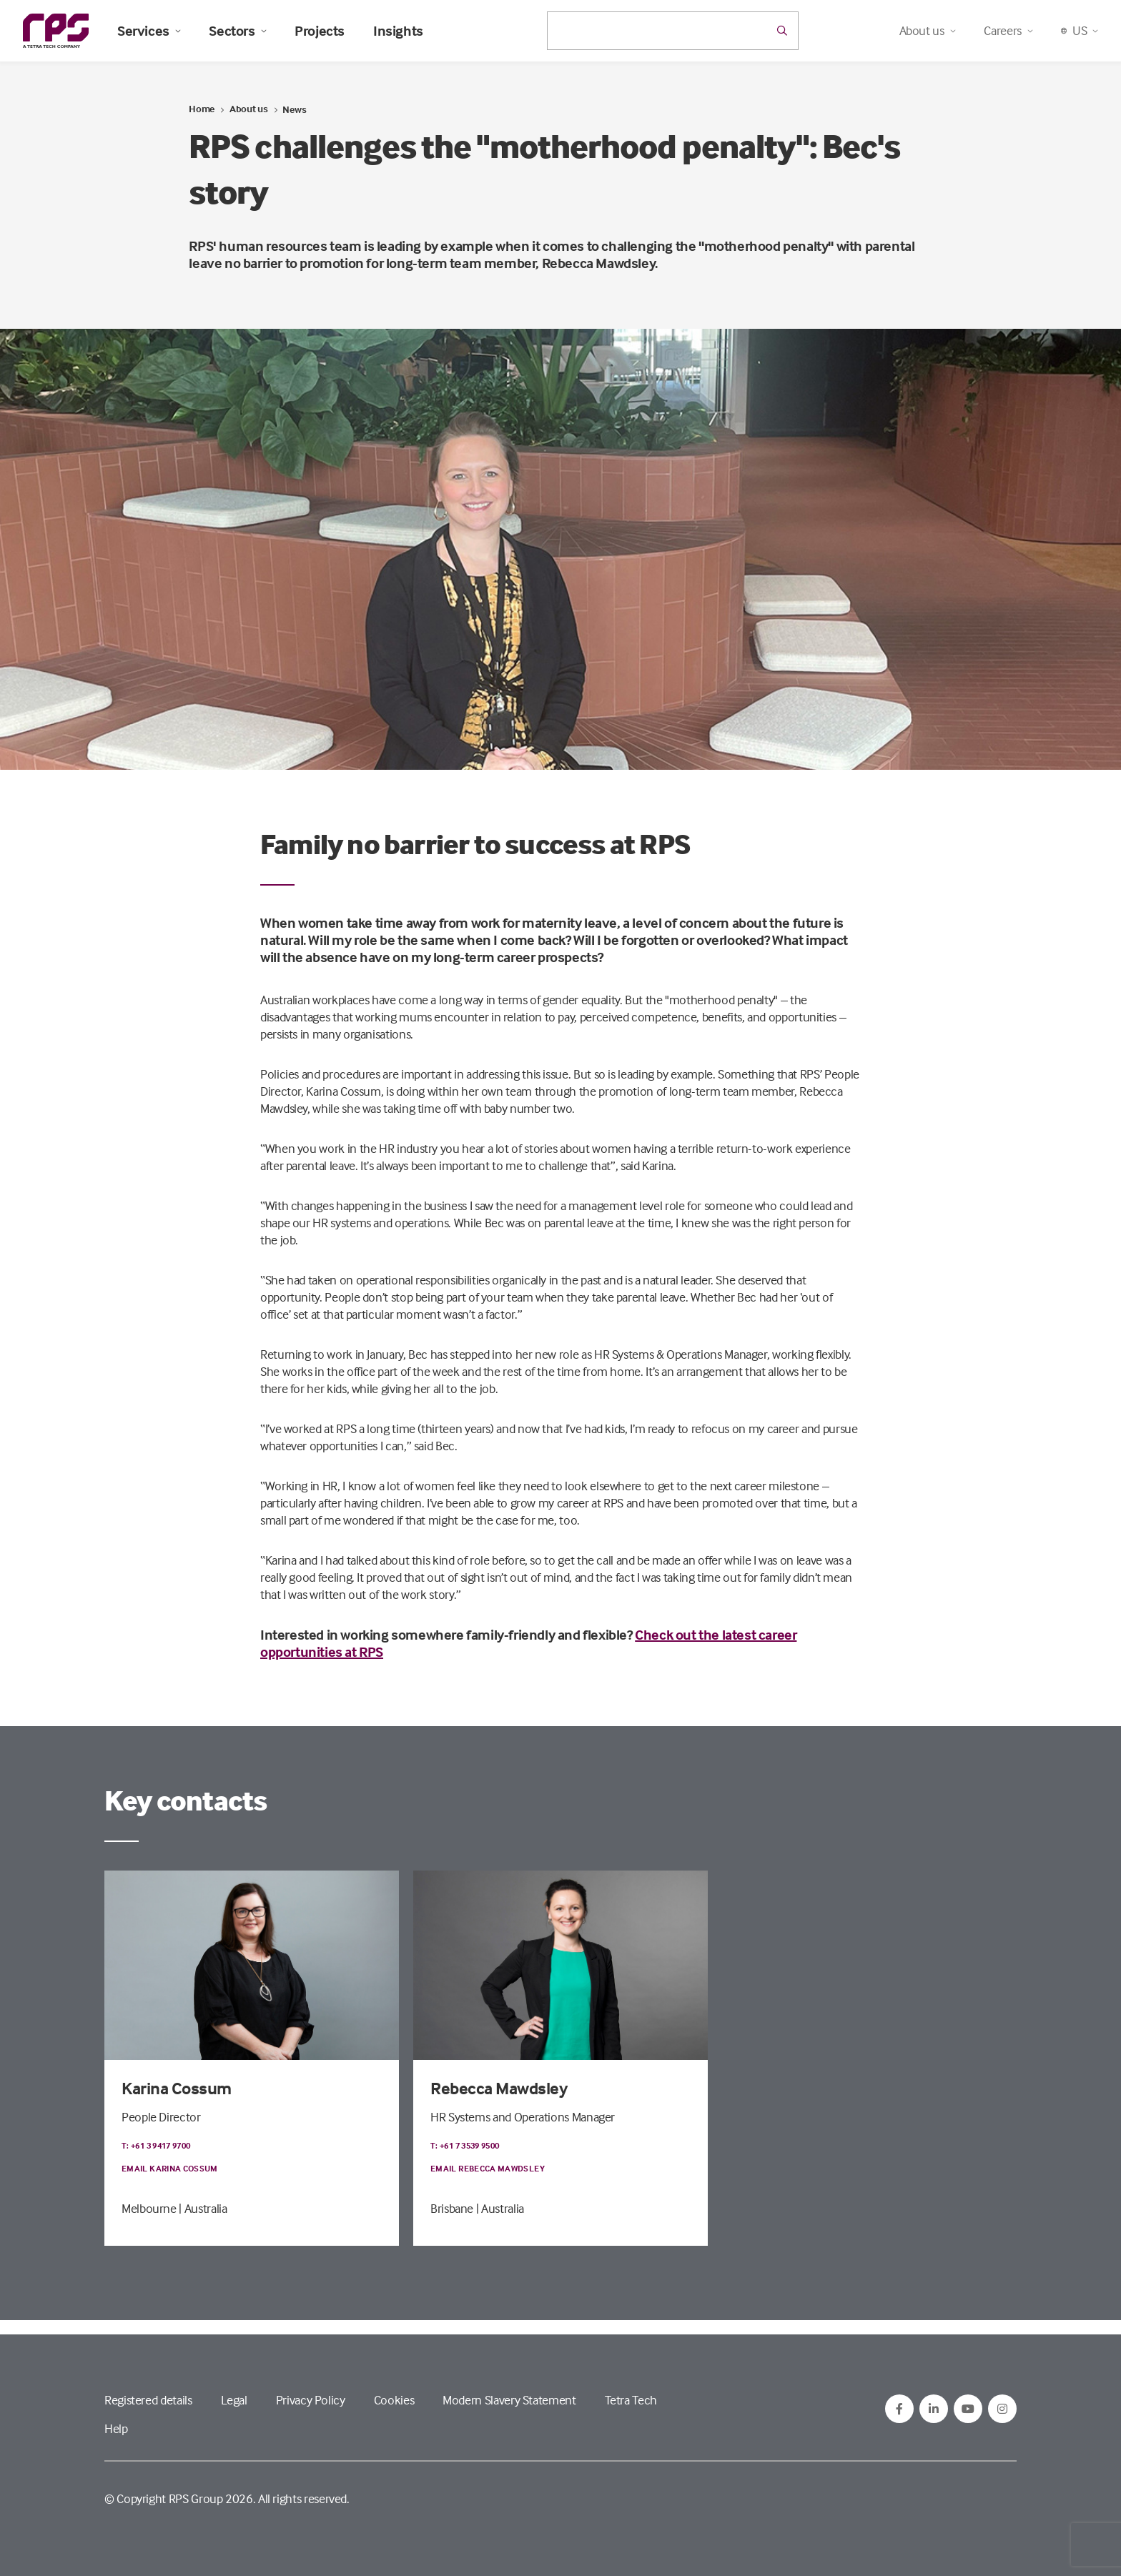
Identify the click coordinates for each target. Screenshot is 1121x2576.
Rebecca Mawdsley (498, 2088)
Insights (398, 30)
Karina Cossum (177, 2088)
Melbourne (149, 2208)
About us (248, 108)
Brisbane (451, 2208)
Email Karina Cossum (170, 2168)
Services (148, 30)
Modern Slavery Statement (509, 2400)
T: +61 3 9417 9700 (156, 2145)
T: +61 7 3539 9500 (464, 2145)
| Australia (203, 2208)
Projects (320, 30)
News (294, 109)
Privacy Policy (310, 2400)
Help (116, 2428)
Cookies (394, 2400)
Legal (234, 2400)
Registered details (148, 2400)
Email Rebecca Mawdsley (487, 2168)
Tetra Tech (631, 2400)
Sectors (237, 30)
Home (201, 108)
